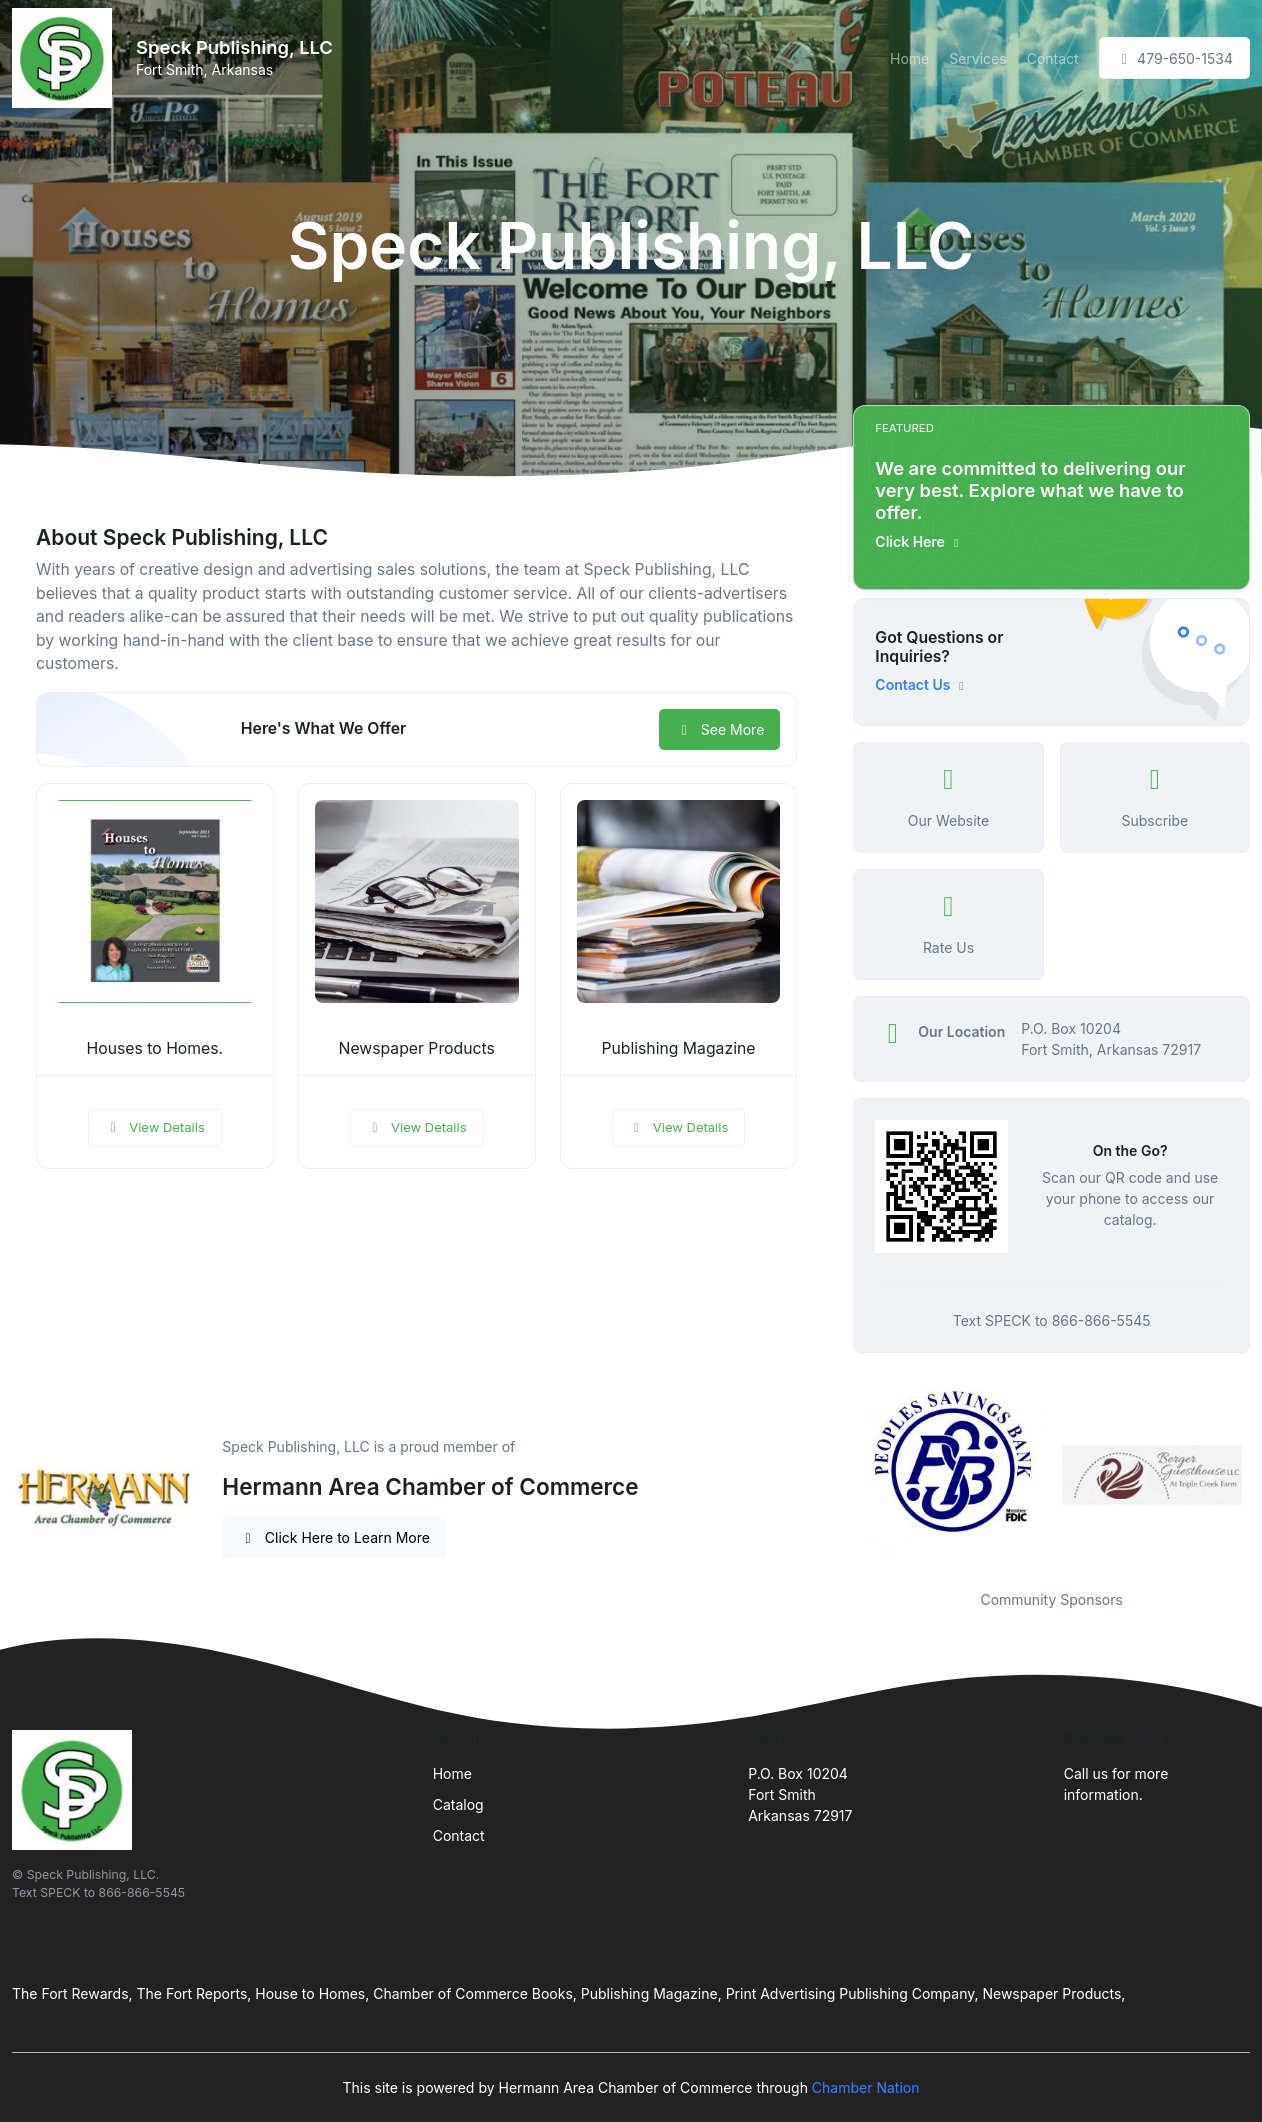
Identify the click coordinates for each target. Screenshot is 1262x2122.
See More (719, 729)
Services (977, 58)
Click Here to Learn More (334, 1537)
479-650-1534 (1174, 58)
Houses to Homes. (155, 1048)
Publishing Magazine (678, 1048)
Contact (1053, 58)
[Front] (66, 58)
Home (909, 58)
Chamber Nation (866, 2087)
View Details (155, 1127)
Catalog (458, 1804)
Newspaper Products (417, 1048)
